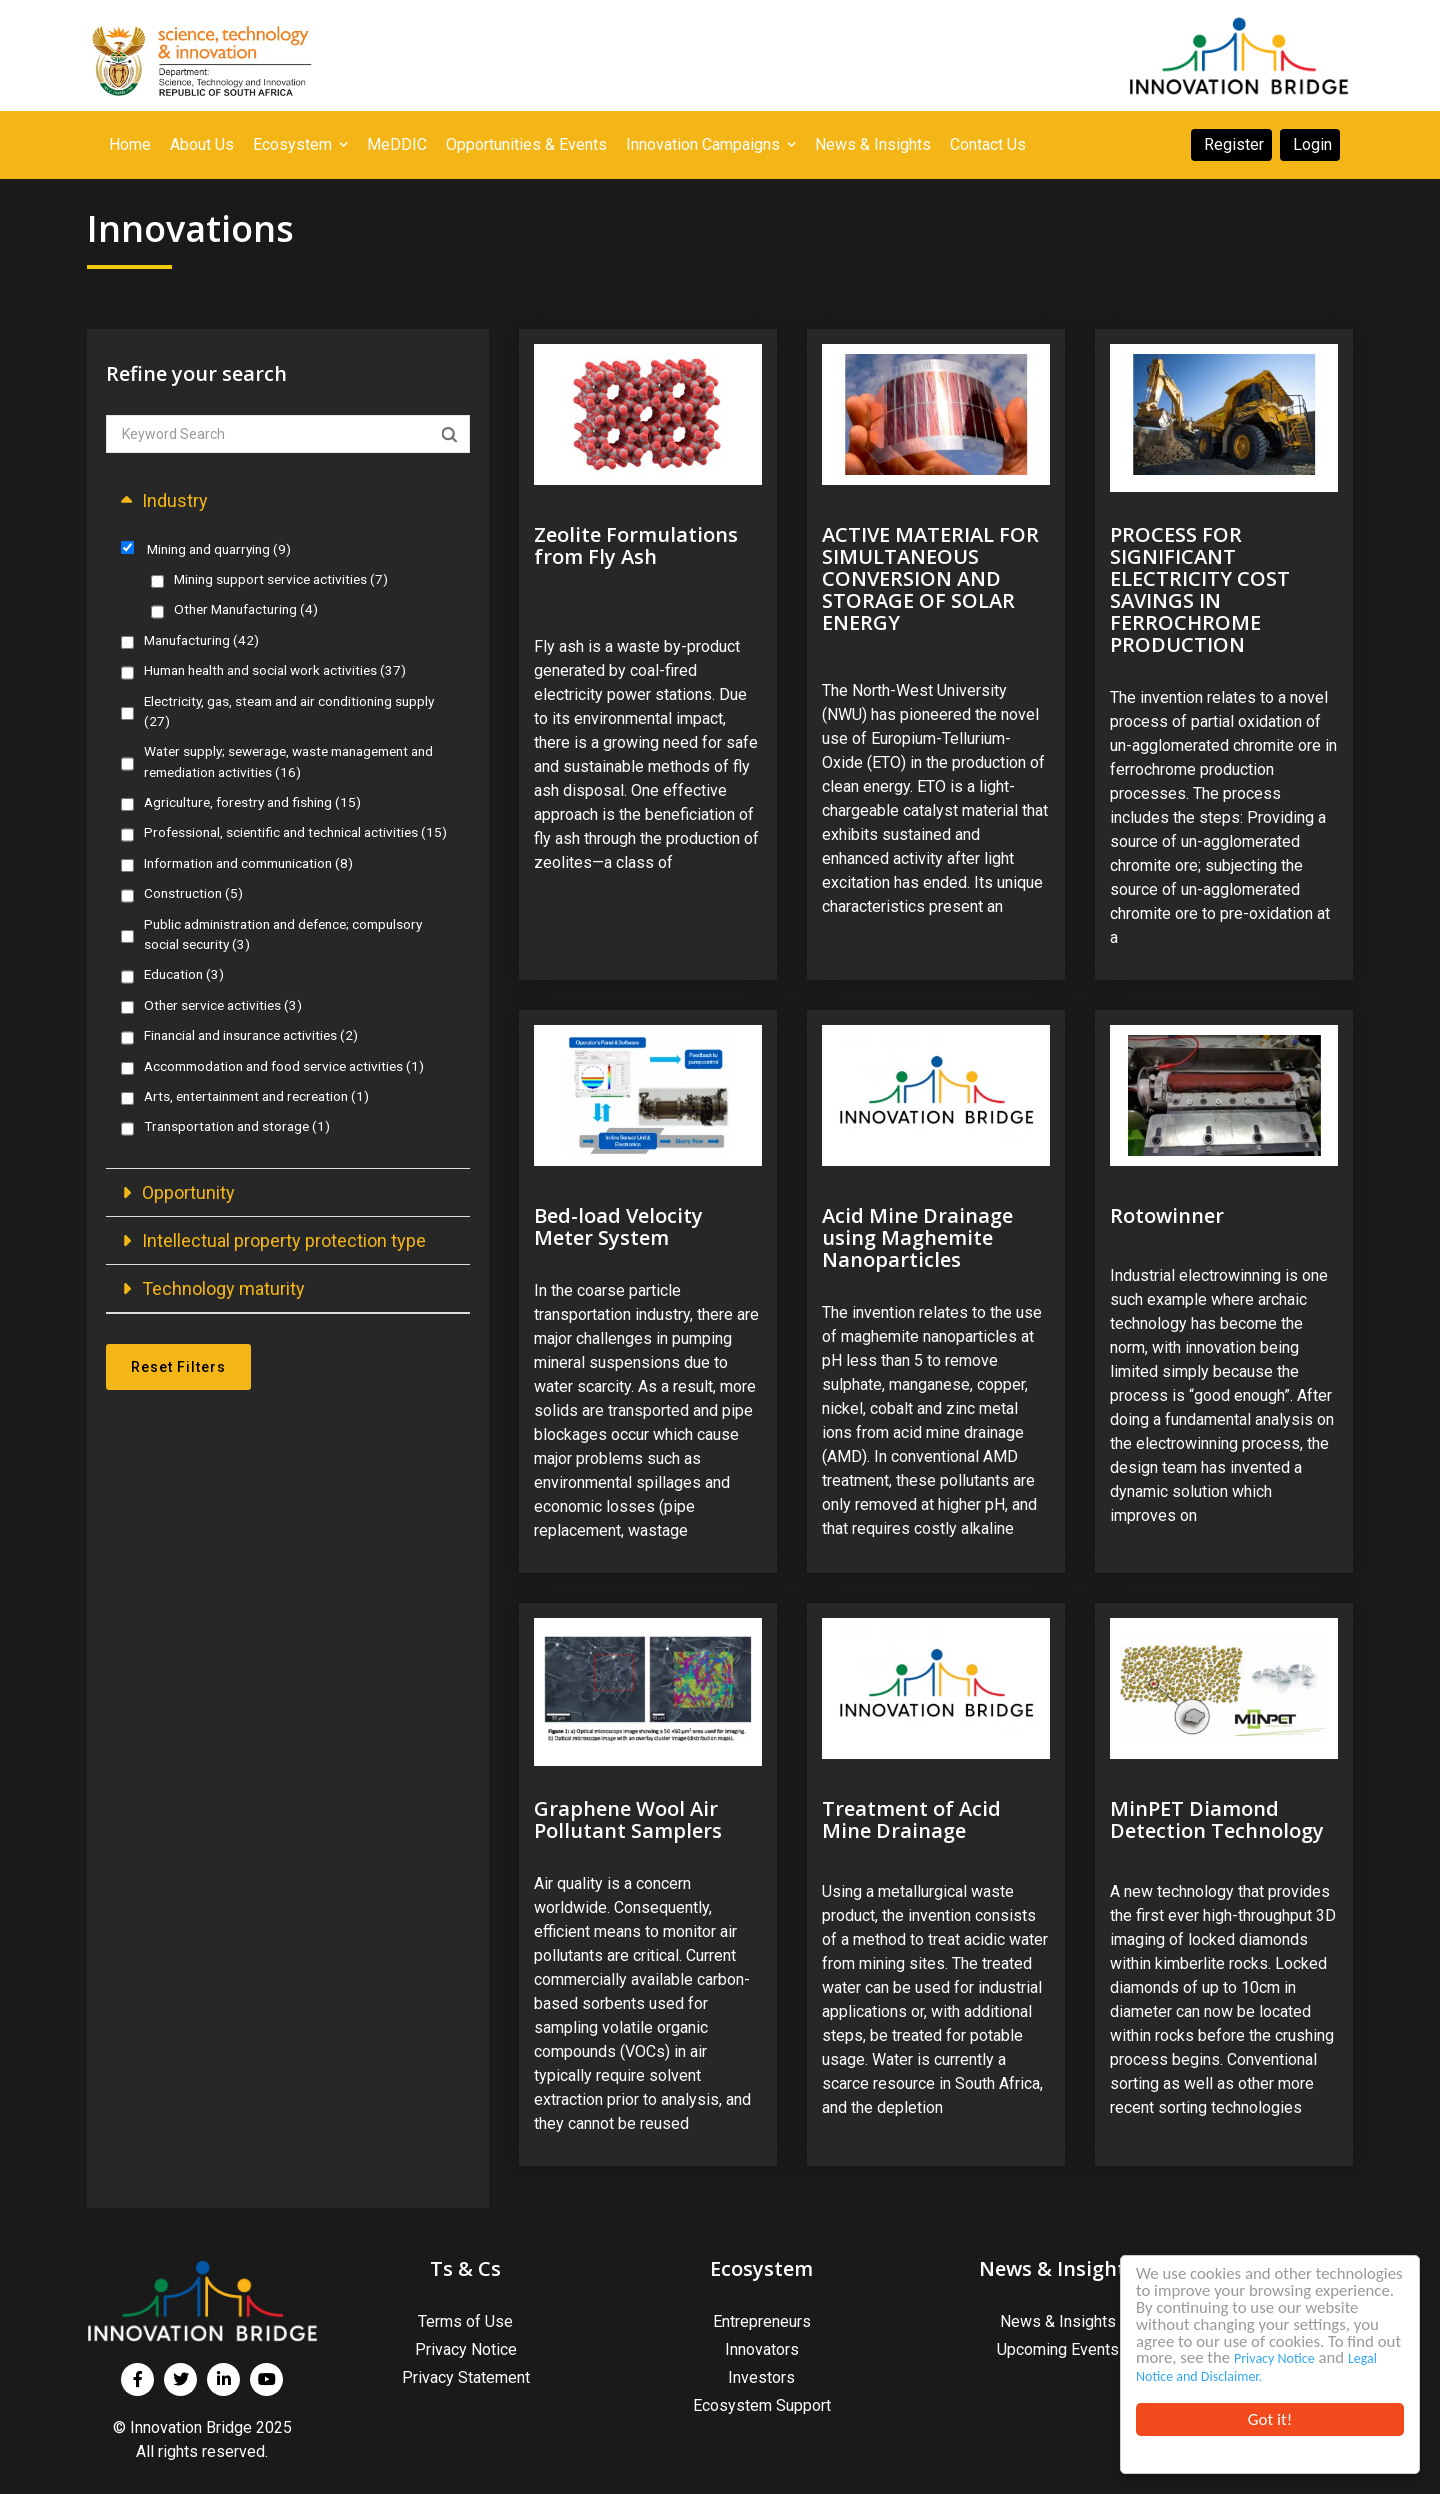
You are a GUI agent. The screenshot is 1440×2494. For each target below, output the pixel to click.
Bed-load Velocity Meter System (618, 1226)
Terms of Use (465, 2321)
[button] (288, 500)
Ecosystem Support (762, 2405)
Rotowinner (1167, 1215)
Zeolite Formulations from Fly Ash (636, 545)
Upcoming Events (1058, 2349)
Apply (449, 435)
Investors (761, 2377)
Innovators (762, 2349)
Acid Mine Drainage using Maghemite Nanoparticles (917, 1237)
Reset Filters (178, 1367)
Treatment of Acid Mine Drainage (911, 1819)
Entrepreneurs (762, 2321)
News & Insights (1058, 2321)
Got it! (1270, 2419)
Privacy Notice (1176, 2359)
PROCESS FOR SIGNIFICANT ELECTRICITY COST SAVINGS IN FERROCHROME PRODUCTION (1200, 589)
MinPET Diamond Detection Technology (1217, 1819)
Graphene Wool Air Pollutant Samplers (628, 1819)
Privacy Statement (466, 2377)
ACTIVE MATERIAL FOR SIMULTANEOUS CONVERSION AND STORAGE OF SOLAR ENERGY (930, 578)
